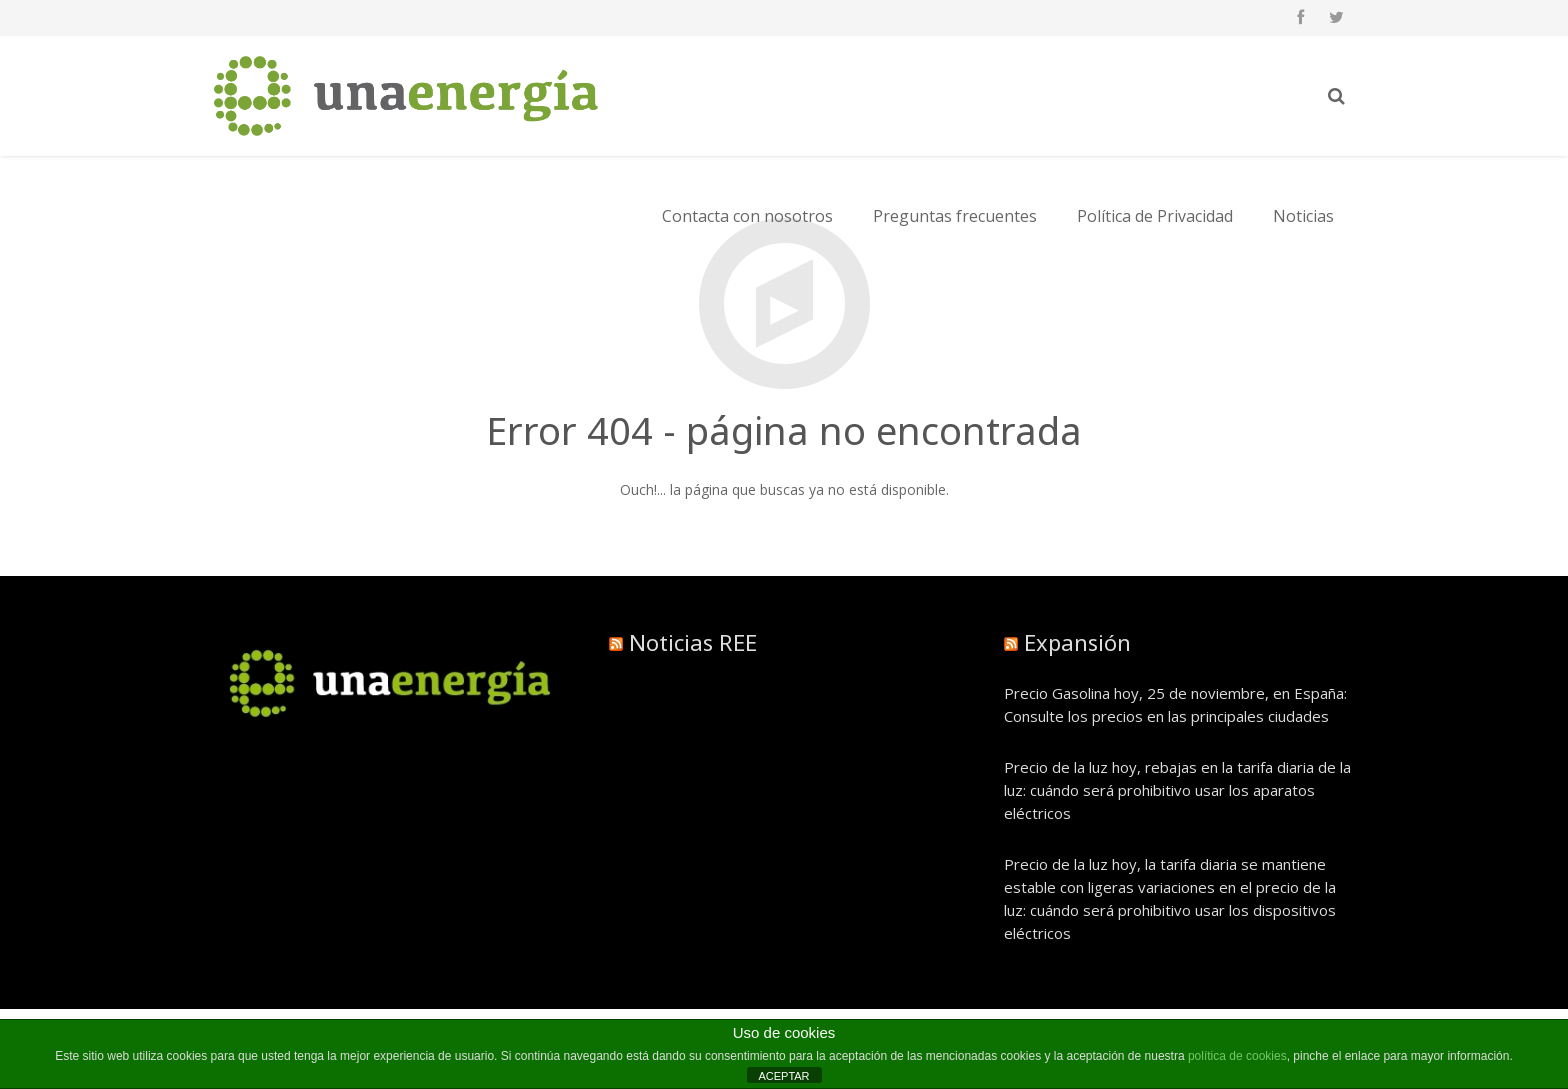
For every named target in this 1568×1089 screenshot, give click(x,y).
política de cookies (1237, 1056)
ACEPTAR (783, 1076)
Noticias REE (693, 642)
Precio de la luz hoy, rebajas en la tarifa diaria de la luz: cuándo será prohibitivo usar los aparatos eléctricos (1177, 790)
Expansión (1077, 642)
